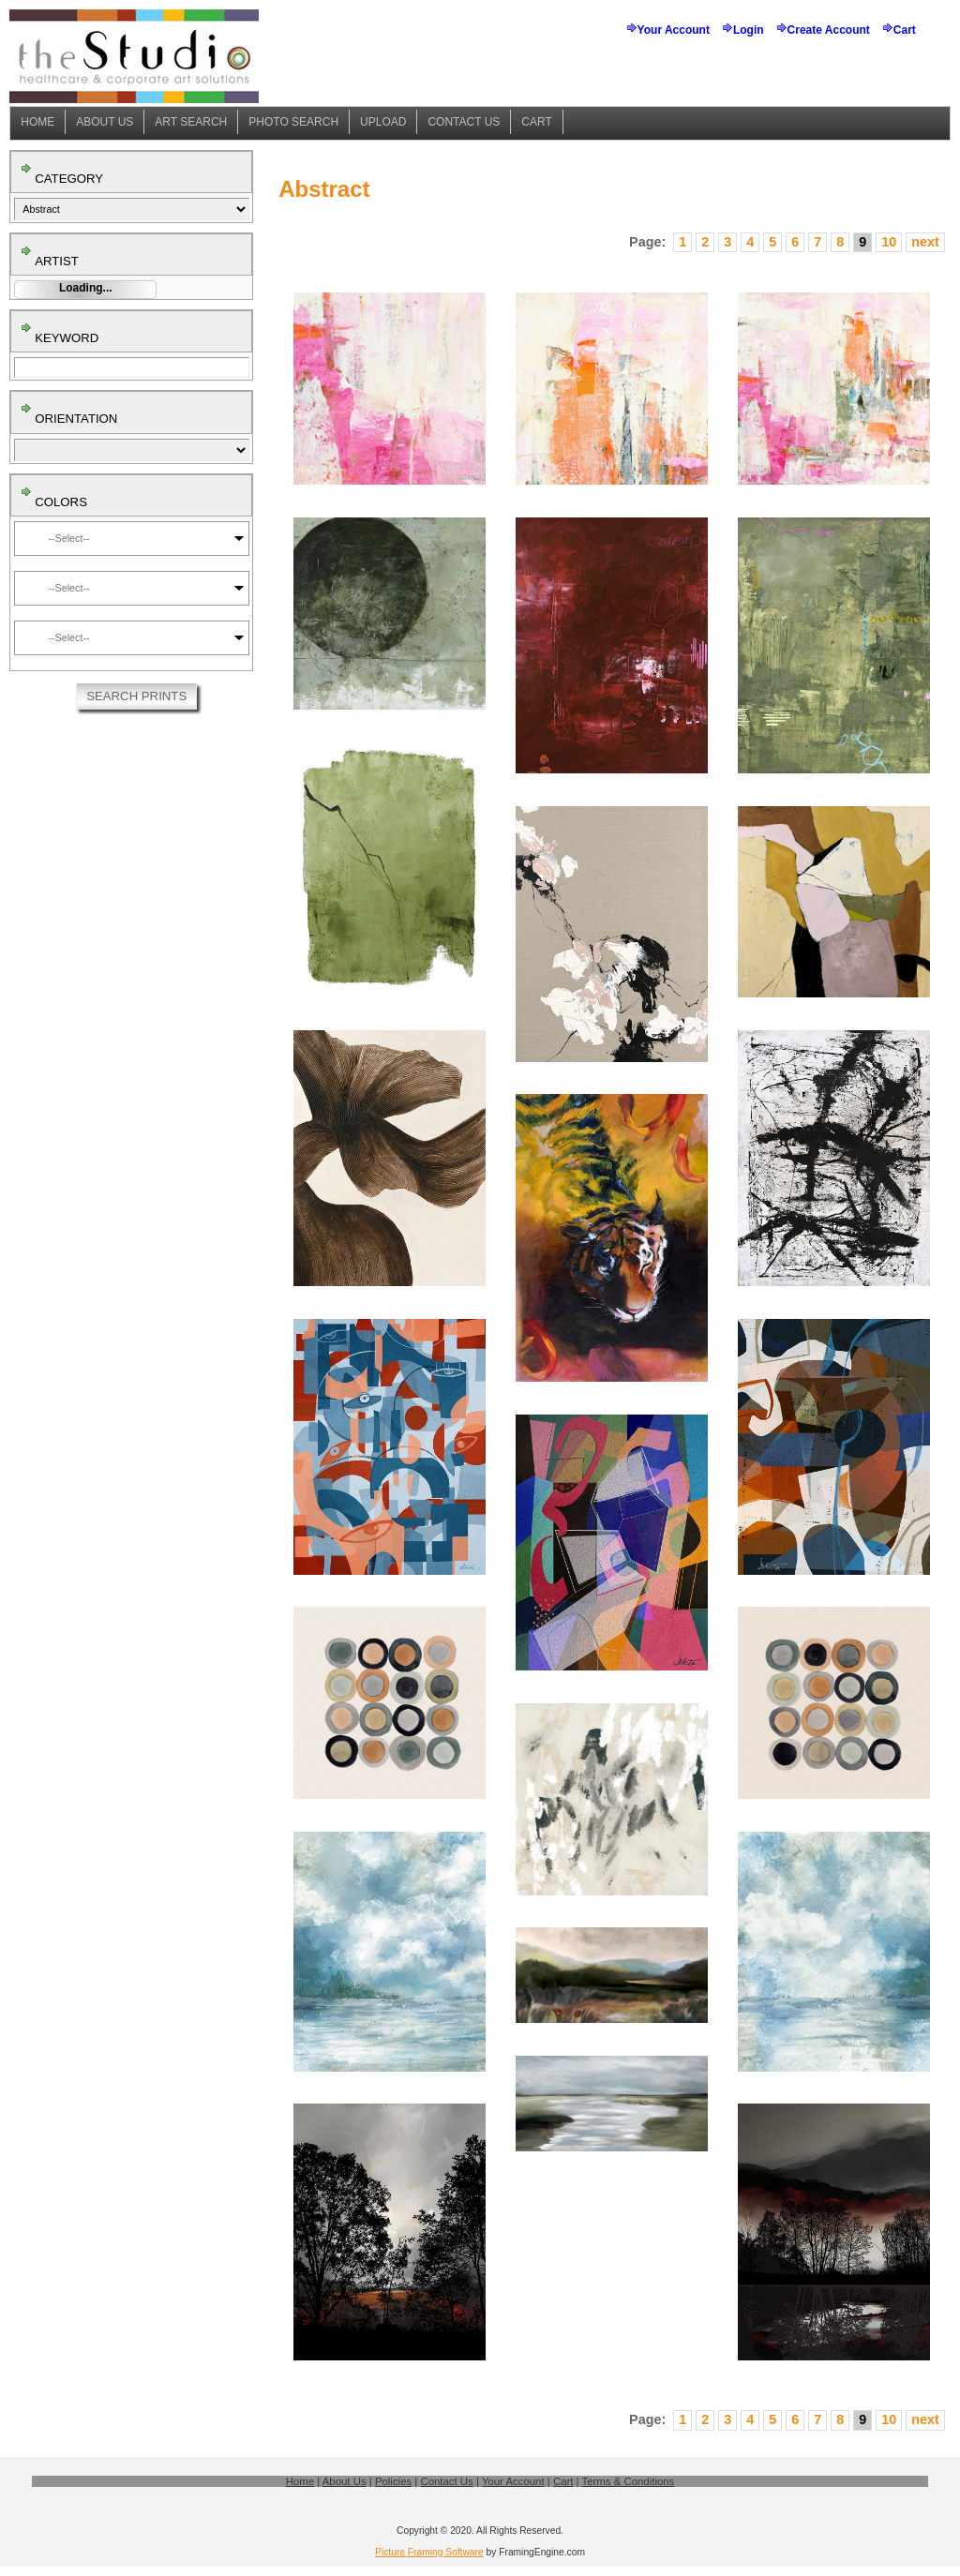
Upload (383, 121)
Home (37, 121)
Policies (393, 2481)
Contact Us (464, 121)
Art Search (191, 121)
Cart (904, 30)
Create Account (829, 30)
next (925, 241)
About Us (104, 121)
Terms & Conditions (628, 2481)
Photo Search (293, 121)
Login (748, 30)
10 (888, 241)
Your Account (674, 30)
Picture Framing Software (429, 2552)
